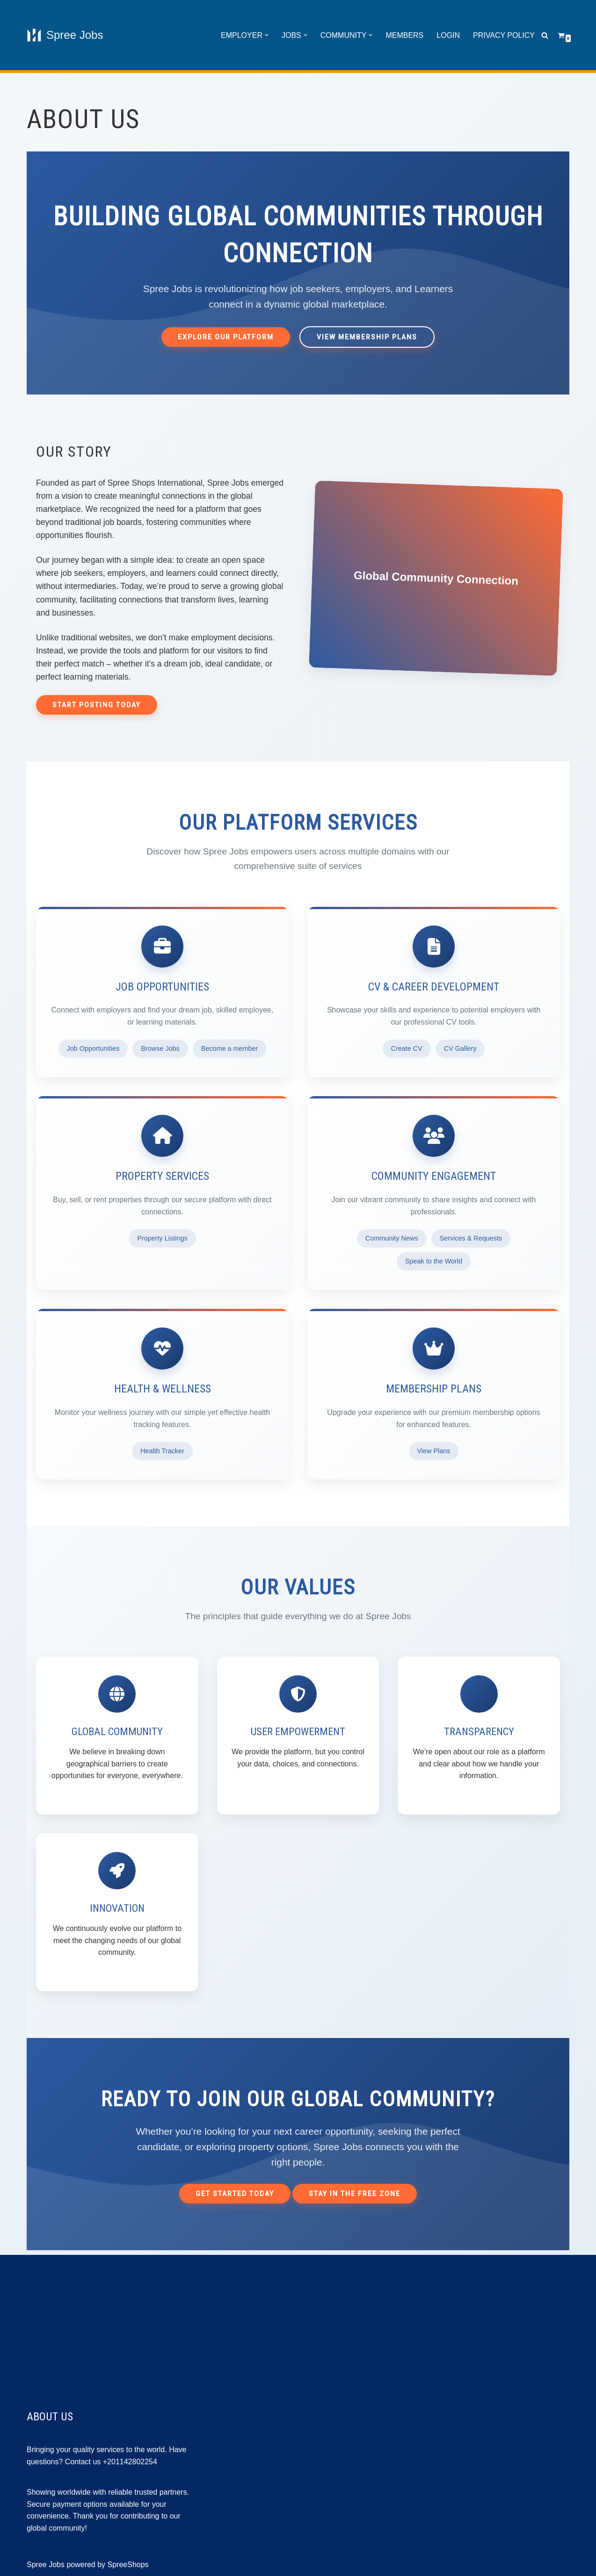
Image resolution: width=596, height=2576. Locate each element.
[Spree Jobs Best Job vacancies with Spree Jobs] (65, 35)
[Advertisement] (298, 2320)
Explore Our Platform (226, 337)
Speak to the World (433, 1261)
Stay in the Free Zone (354, 2193)
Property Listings (162, 1238)
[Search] (544, 35)
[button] (267, 35)
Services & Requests (471, 1238)
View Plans (434, 1451)
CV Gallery (460, 1048)
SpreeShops (128, 2565)
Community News (391, 1238)
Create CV (406, 1048)
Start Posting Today (96, 705)
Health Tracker (162, 1451)
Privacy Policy (504, 35)
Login (448, 35)
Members (404, 35)
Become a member (229, 1048)
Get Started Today (235, 2193)
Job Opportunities (93, 1048)
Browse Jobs (160, 1048)
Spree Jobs (46, 2565)
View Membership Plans (367, 337)
